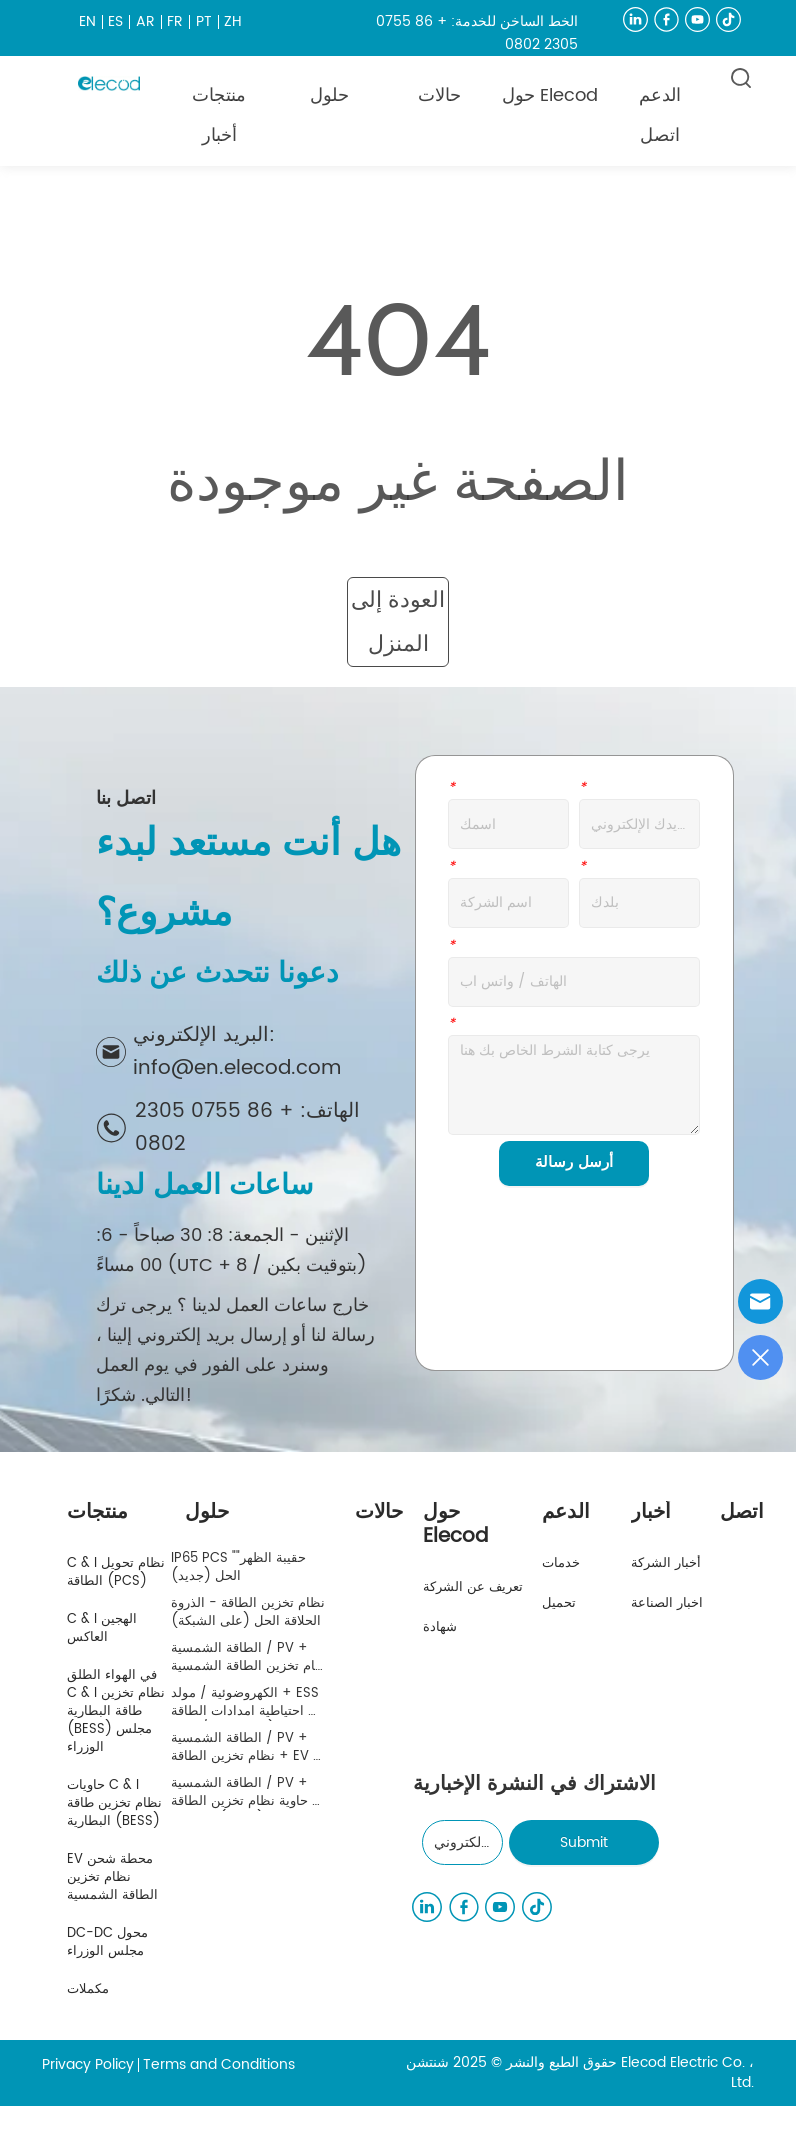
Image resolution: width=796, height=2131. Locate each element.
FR (175, 21)
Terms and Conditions (219, 2064)
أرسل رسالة (574, 1162)
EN (87, 21)
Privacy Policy (88, 2064)
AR (145, 21)
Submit (584, 1842)
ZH (233, 21)
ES (115, 21)
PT (204, 21)
